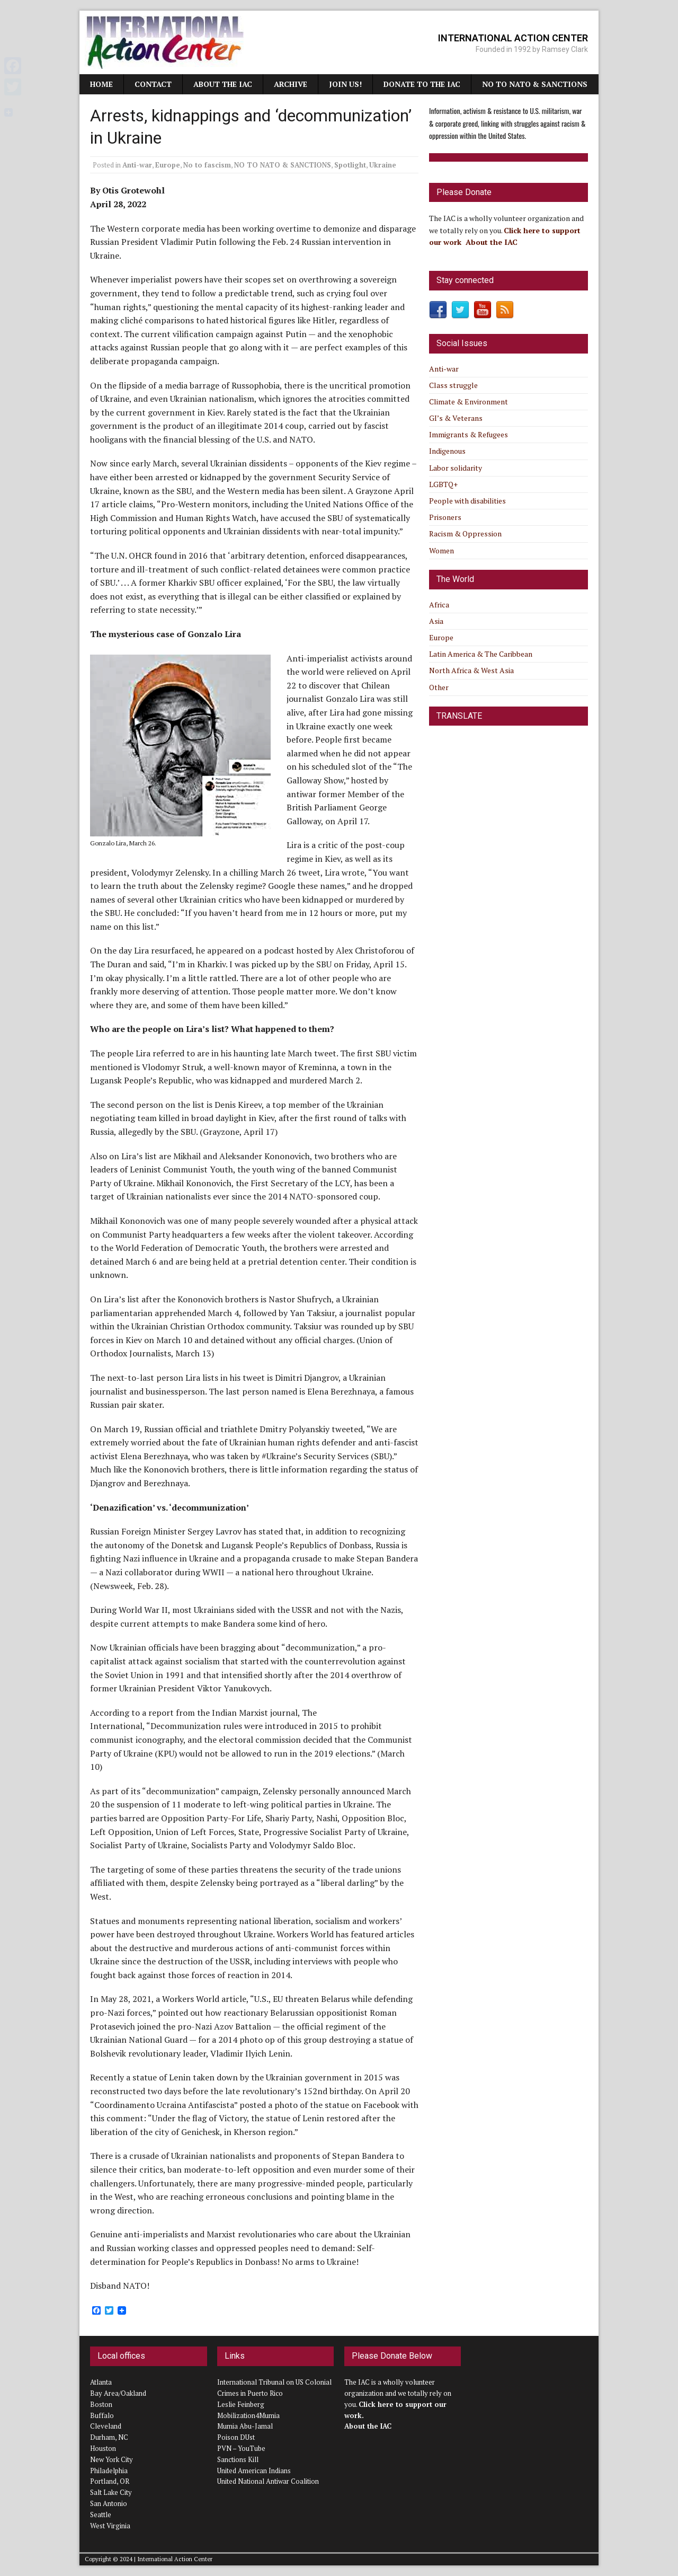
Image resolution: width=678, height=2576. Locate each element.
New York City (111, 2459)
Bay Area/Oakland (118, 2393)
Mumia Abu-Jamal (245, 2426)
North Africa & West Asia (471, 670)
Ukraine (382, 165)
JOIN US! (345, 84)
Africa (439, 604)
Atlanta (101, 2382)
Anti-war (137, 165)
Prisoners (445, 517)
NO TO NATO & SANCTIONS (534, 84)
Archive (290, 84)
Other (439, 687)
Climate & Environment (468, 401)
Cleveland (105, 2426)
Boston (101, 2404)
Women (441, 550)
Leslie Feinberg (240, 2404)
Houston (103, 2448)
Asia (436, 621)
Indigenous (447, 451)
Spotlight (350, 165)
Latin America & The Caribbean (480, 654)
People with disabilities (467, 501)
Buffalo (102, 2415)
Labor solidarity (455, 468)
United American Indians (254, 2470)
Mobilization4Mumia (248, 2415)
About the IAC (222, 84)
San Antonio (108, 2503)
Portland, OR (109, 2481)
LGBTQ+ (443, 484)
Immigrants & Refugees (468, 434)
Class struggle (453, 385)
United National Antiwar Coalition (268, 2481)
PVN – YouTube (241, 2448)
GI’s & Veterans (456, 418)
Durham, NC (109, 2437)
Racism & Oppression (465, 533)
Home (101, 84)
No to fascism (207, 165)
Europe (167, 165)
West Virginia (110, 2525)
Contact (153, 84)
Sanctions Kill (237, 2459)
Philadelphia (109, 2470)
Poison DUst (236, 2437)
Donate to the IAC (421, 84)
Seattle (100, 2514)
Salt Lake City (111, 2492)
